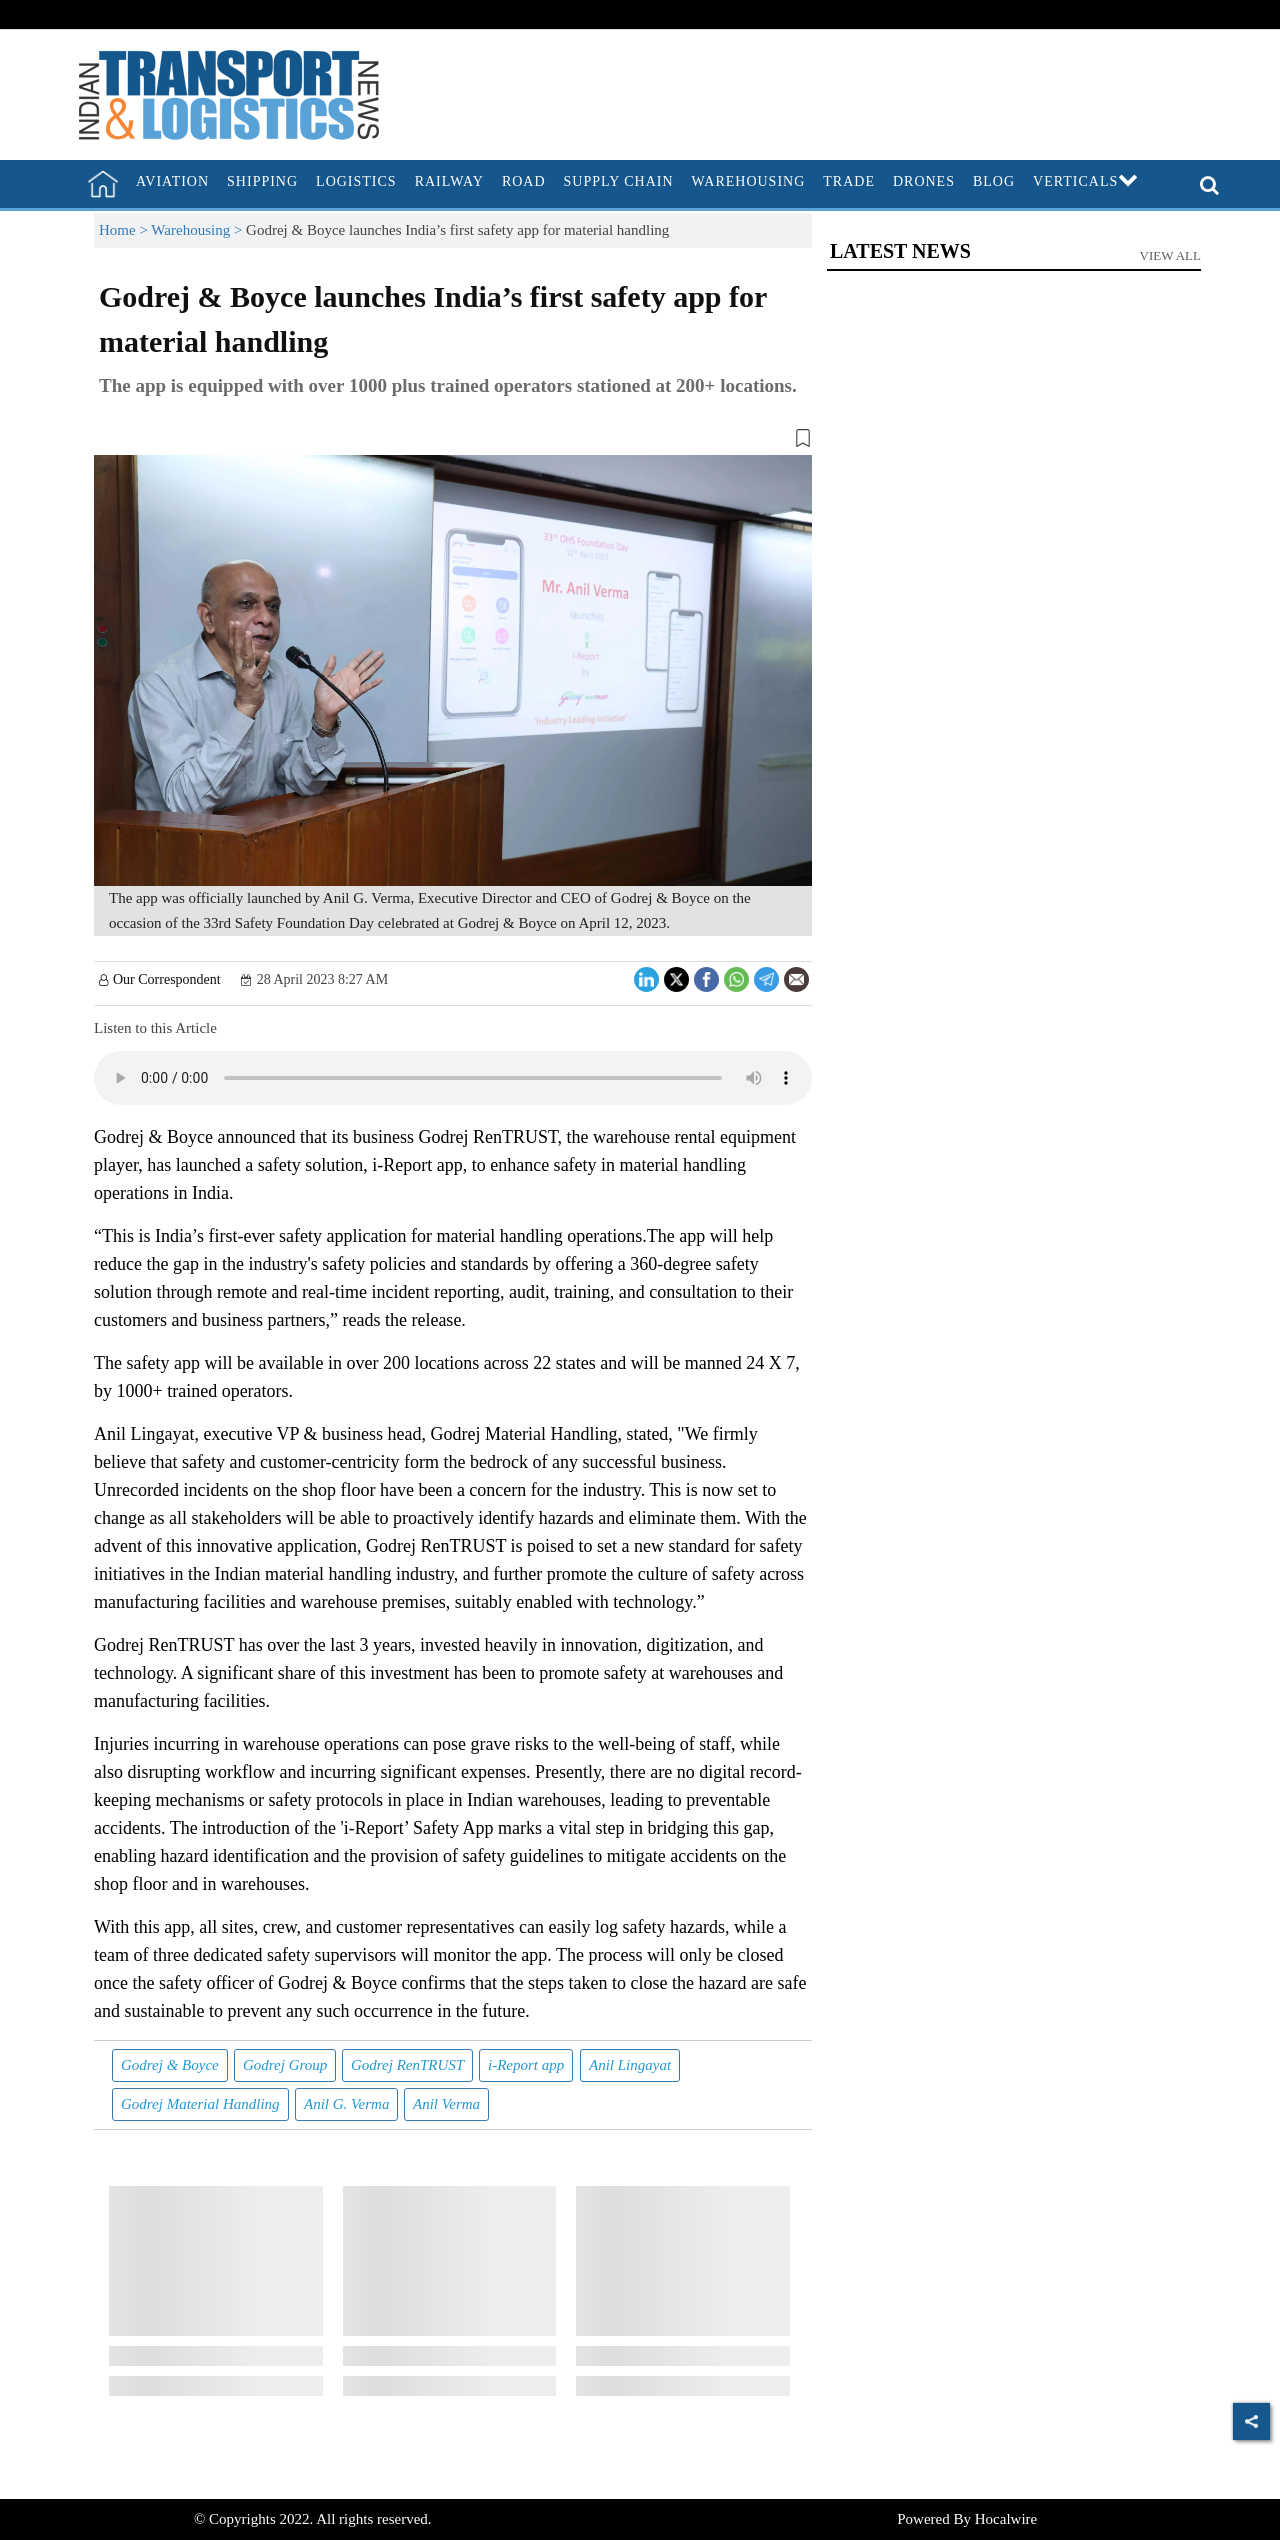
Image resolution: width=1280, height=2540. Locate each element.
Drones (924, 181)
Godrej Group (285, 2065)
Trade (849, 181)
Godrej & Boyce (170, 2065)
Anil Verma (446, 2104)
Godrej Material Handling (200, 2104)
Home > (125, 230)
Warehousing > (198, 230)
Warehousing (749, 181)
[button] (453, 442)
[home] (103, 184)
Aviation (172, 181)
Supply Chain (619, 181)
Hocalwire (1006, 2519)
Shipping (262, 181)
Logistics (356, 181)
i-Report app (526, 2065)
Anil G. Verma (346, 2104)
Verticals (1086, 181)
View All (1171, 255)
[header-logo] (229, 93)
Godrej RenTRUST (407, 2065)
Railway (449, 181)
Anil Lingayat (630, 2065)
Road (524, 181)
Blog (994, 181)
